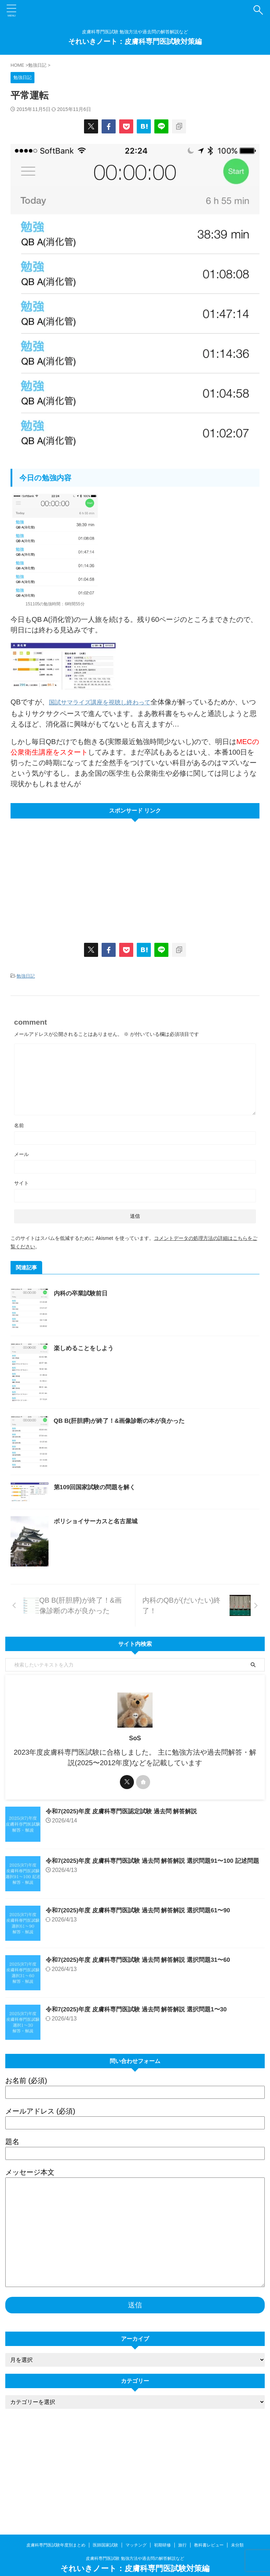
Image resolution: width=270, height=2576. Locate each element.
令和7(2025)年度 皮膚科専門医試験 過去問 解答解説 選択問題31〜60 (143, 2045)
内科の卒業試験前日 (97, 1292)
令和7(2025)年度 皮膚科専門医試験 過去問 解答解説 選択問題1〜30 (141, 2095)
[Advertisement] (70, 873)
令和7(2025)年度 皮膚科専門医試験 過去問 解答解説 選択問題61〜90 (143, 1996)
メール (21, 1153)
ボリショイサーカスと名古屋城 (113, 1587)
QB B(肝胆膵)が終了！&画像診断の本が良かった (138, 1458)
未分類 (237, 2530)
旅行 (182, 2530)
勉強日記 (26, 975)
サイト (21, 1182)
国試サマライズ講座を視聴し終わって (108, 702)
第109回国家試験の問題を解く (112, 1545)
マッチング (136, 2530)
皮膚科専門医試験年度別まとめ (55, 2530)
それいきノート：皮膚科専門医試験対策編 (135, 41)
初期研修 (162, 2530)
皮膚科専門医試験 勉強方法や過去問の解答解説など (135, 2543)
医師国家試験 (105, 2530)
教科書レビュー (209, 2530)
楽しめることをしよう (100, 1363)
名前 (19, 1124)
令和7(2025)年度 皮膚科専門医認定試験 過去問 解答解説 (126, 1897)
